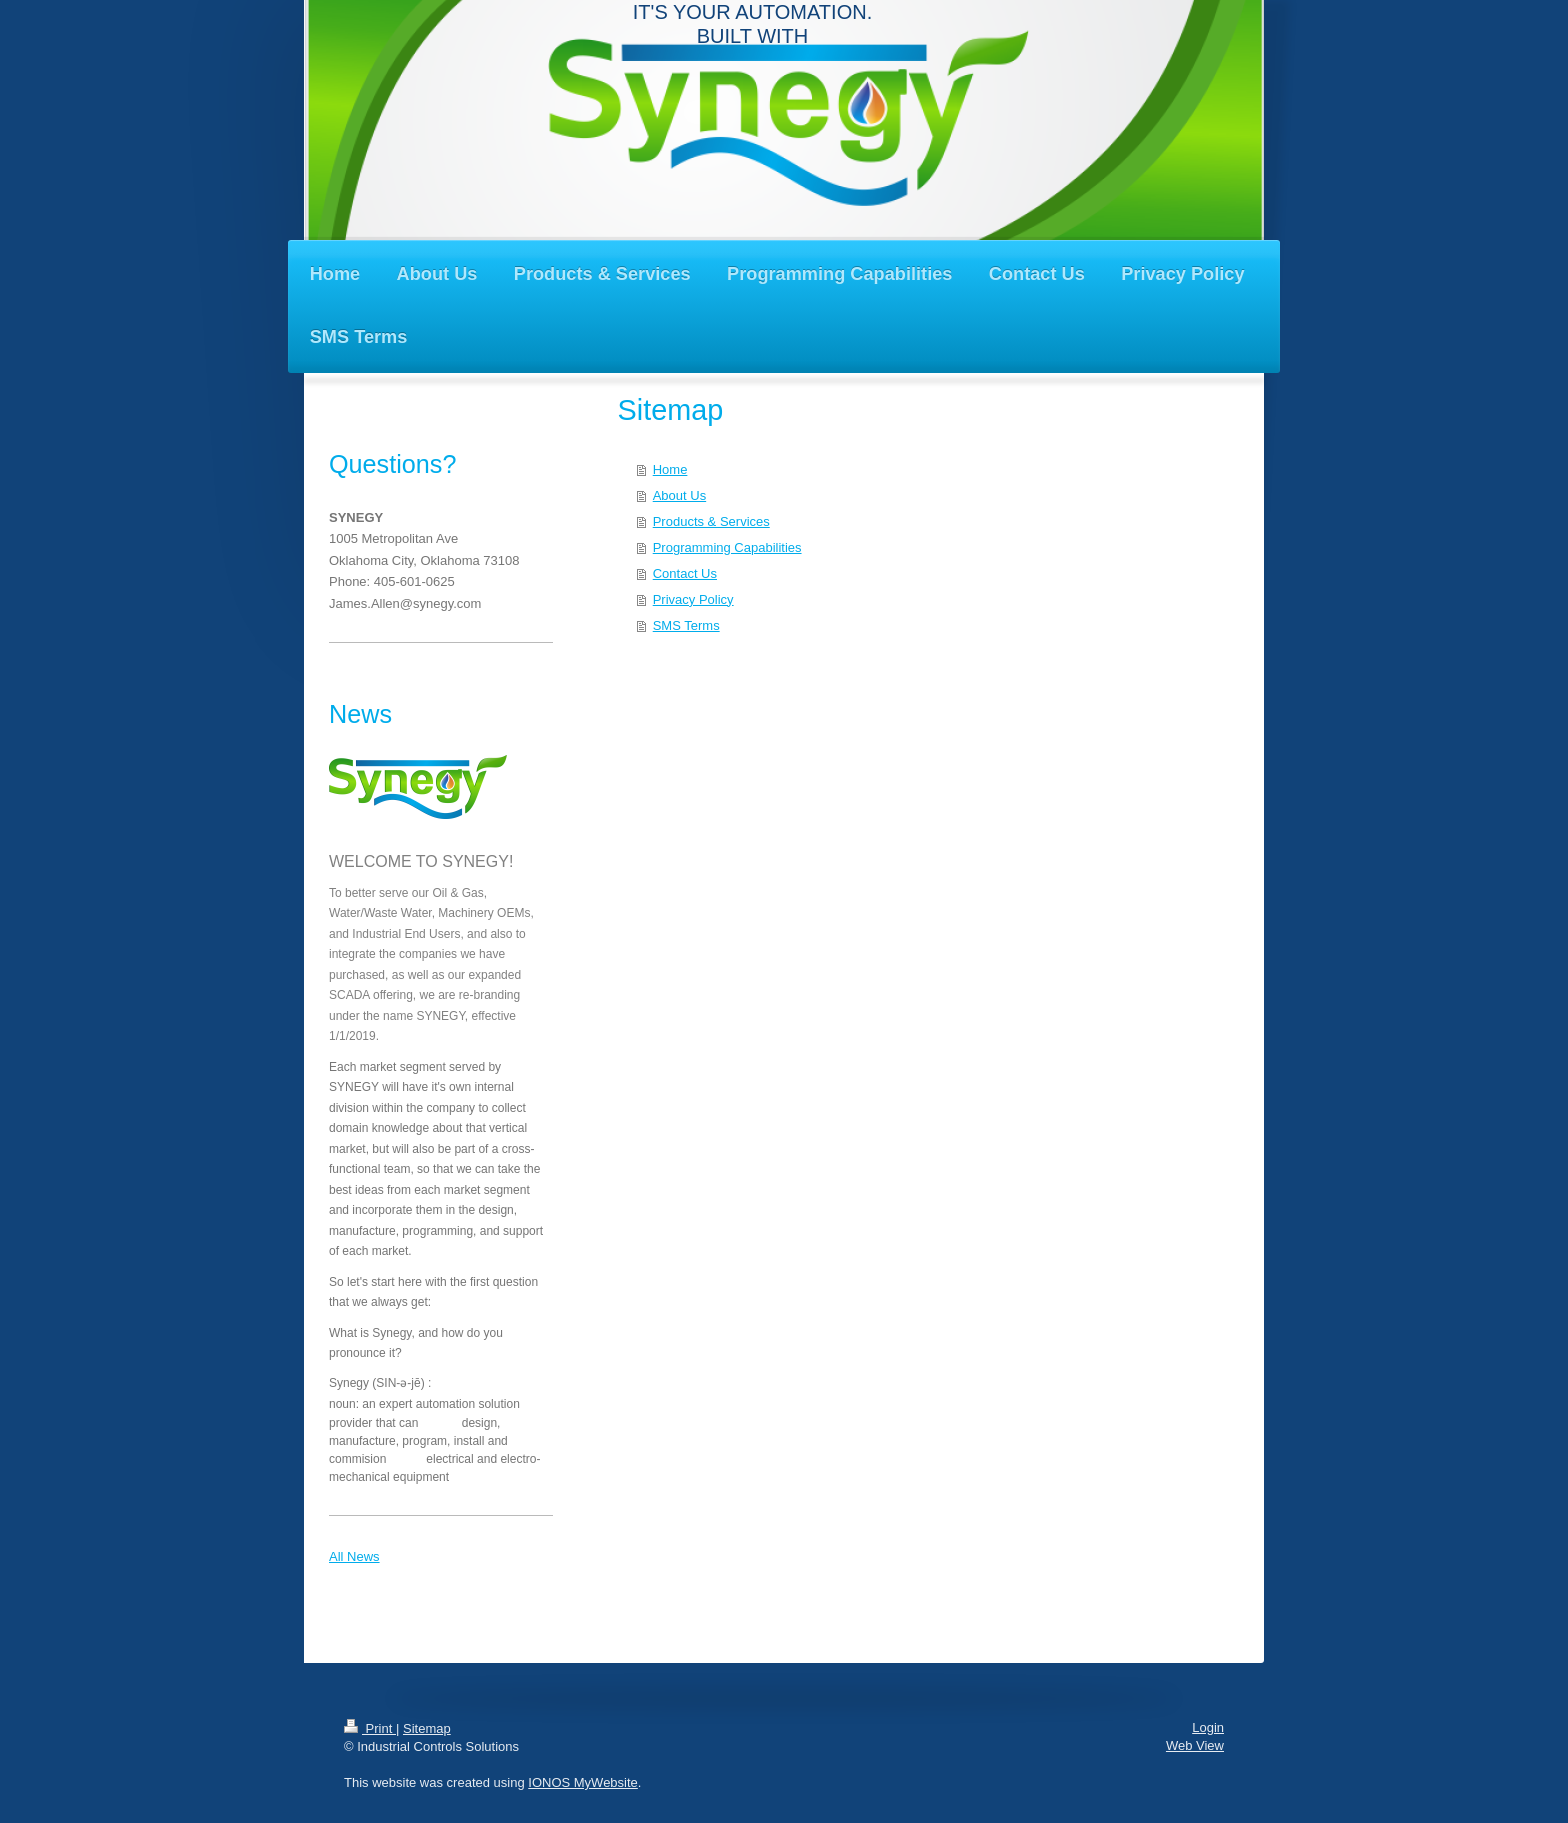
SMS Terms (686, 625)
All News (354, 1556)
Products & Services (711, 521)
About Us (679, 495)
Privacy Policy (693, 599)
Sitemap (427, 1728)
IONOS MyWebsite (583, 1782)
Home (670, 469)
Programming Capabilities (727, 547)
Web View (1195, 1745)
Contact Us (685, 573)
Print (370, 1728)
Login (1208, 1727)
